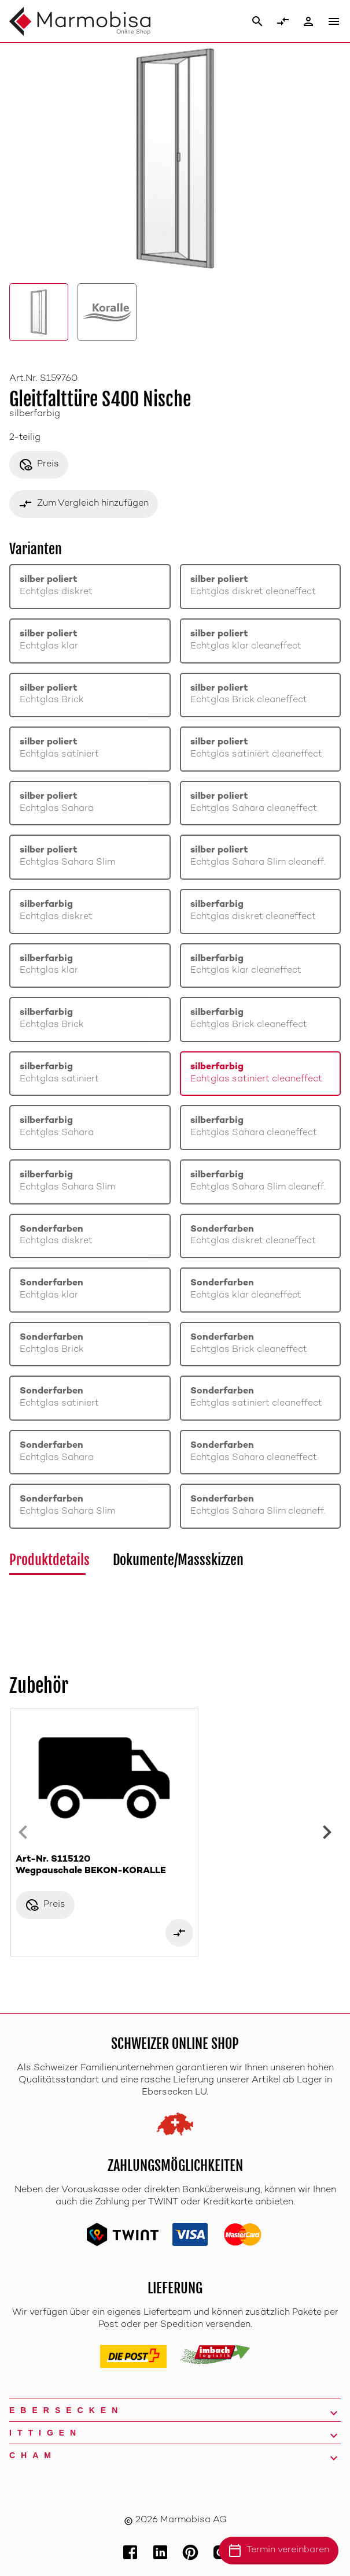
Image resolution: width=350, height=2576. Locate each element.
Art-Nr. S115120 (104, 1866)
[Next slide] (327, 1832)
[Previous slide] (23, 1832)
